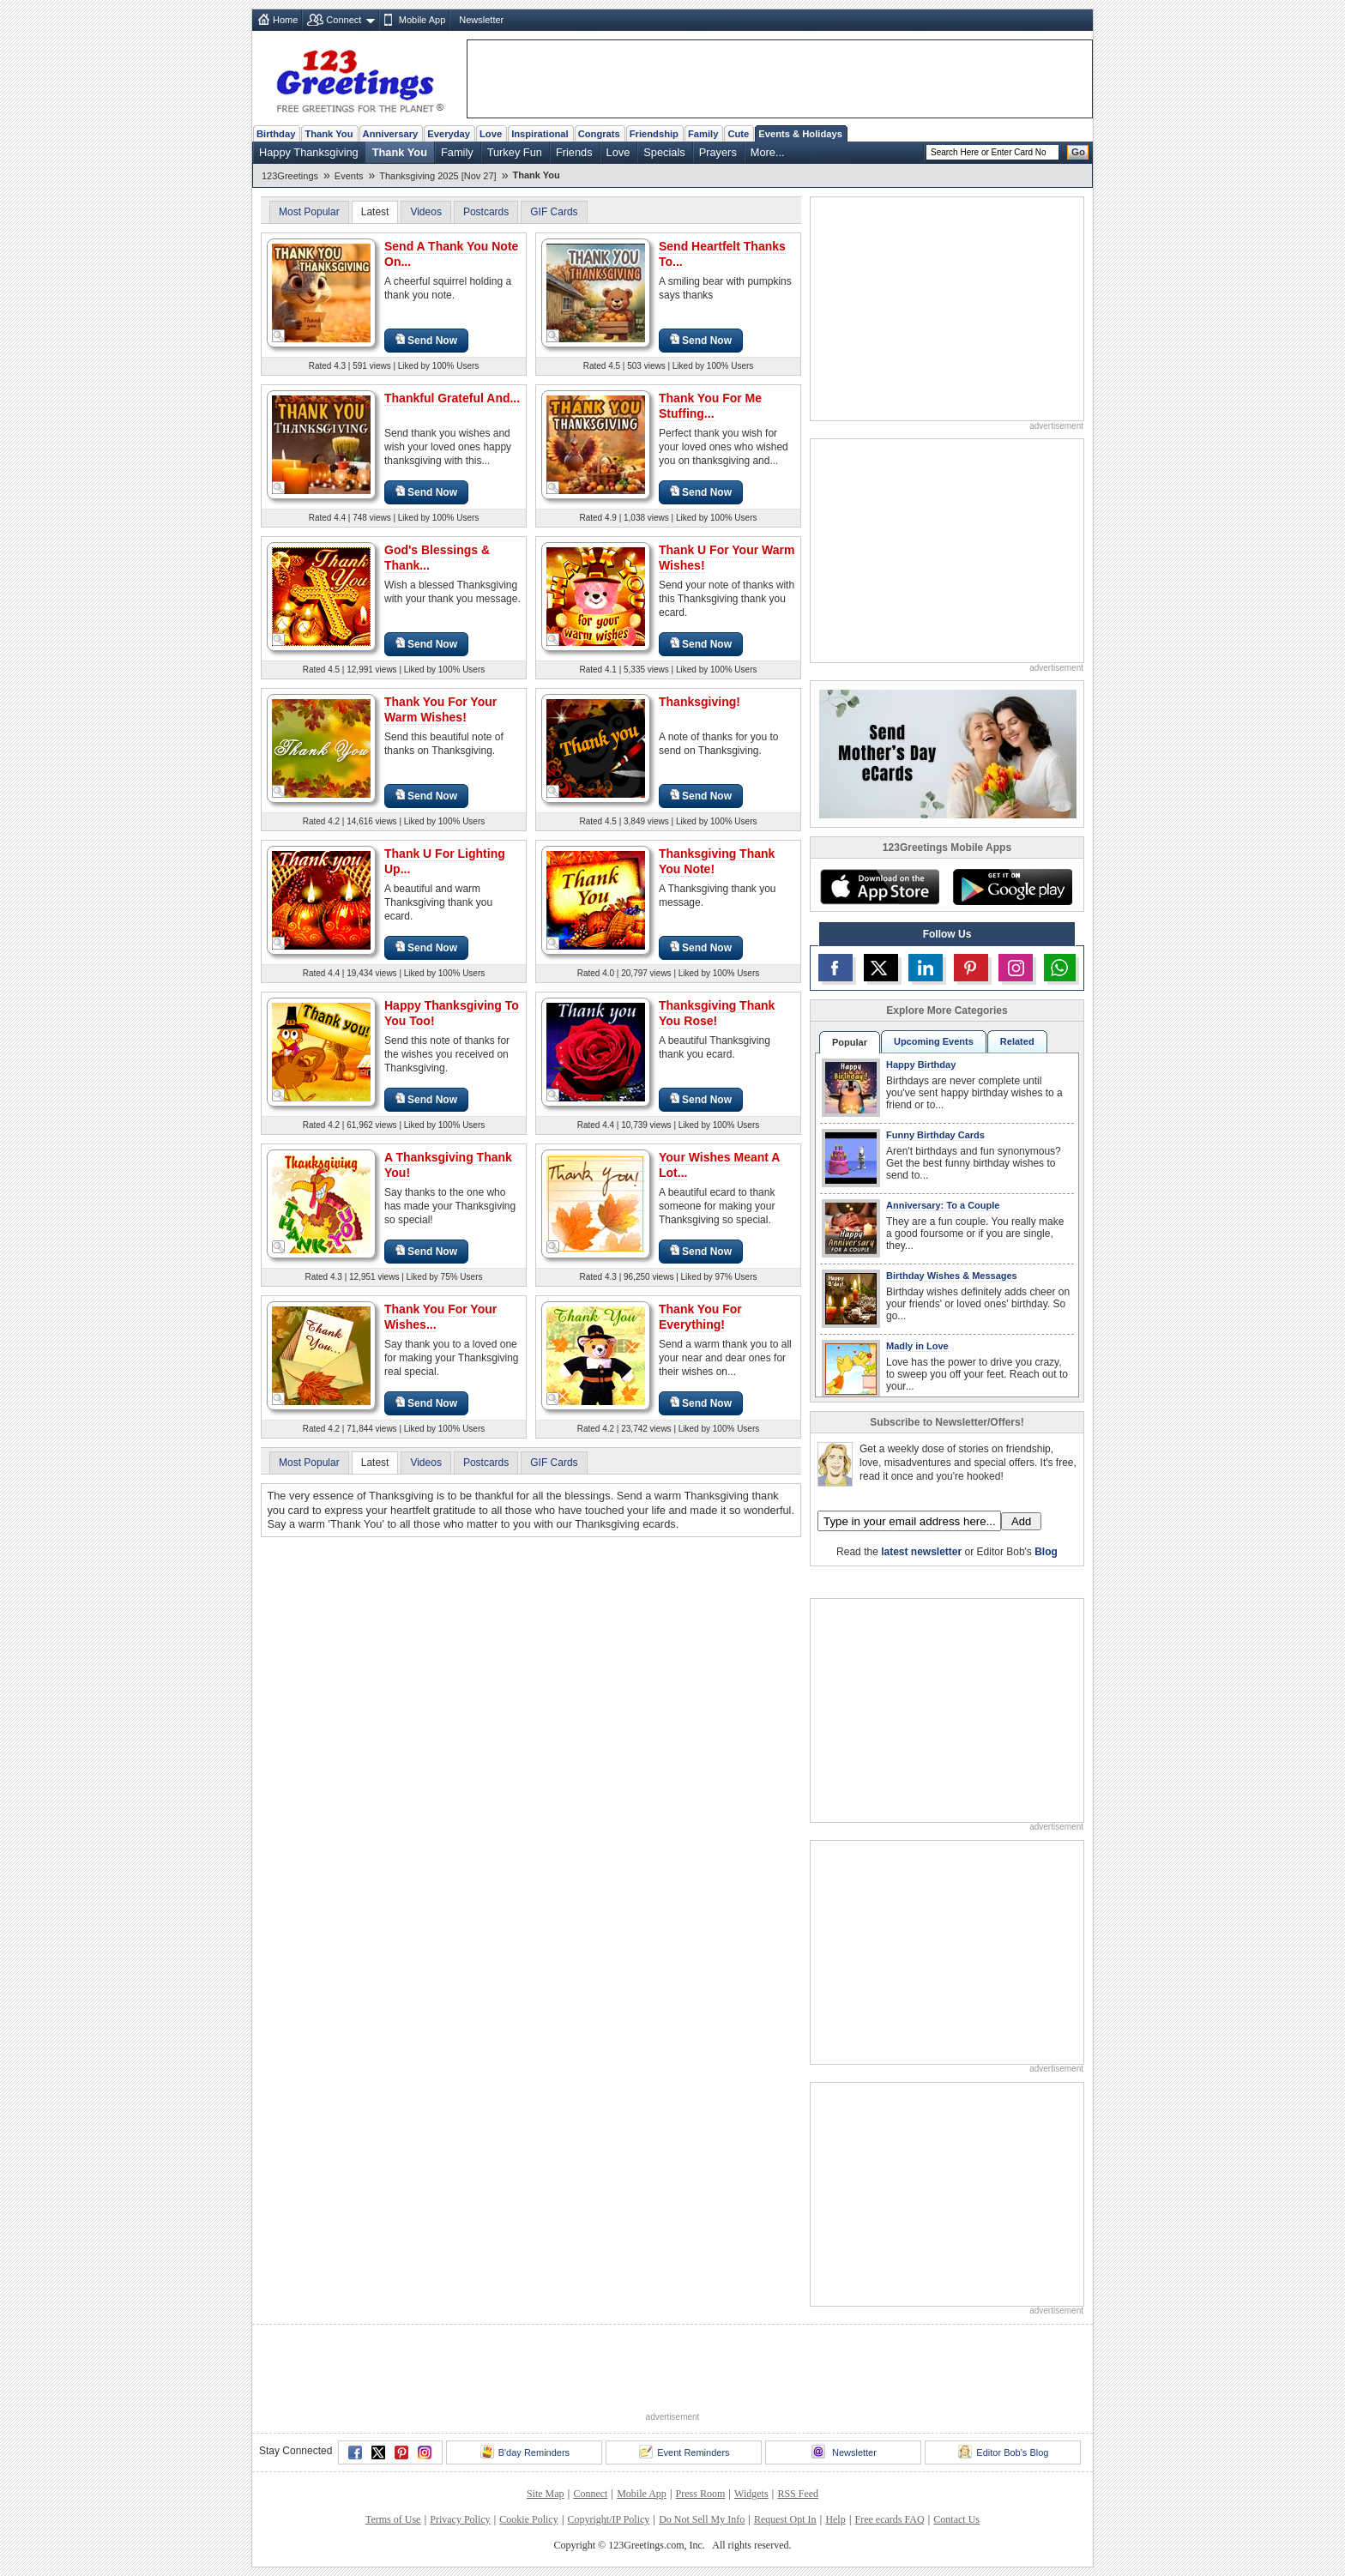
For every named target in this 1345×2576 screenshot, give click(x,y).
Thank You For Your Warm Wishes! (440, 709)
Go (1078, 152)
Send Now (426, 340)
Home (285, 20)
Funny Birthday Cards (935, 1135)
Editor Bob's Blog (1003, 2451)
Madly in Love (917, 1346)
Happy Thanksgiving (309, 152)
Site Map (545, 2494)
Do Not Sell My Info (702, 2519)
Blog (1046, 1552)
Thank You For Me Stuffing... (710, 405)
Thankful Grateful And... (452, 398)
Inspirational (540, 134)
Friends (574, 152)
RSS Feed (797, 2494)
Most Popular (309, 212)
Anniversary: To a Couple (942, 1205)
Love (490, 134)
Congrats (599, 134)
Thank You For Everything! (700, 1316)
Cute (738, 134)
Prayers (718, 152)
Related (1017, 1041)
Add (1021, 1521)
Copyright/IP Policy (608, 2519)
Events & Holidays (800, 134)
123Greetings (290, 176)
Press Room (701, 2494)
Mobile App (422, 20)
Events (349, 176)
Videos (425, 212)
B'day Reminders (525, 2451)
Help (835, 2519)
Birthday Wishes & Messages (951, 1275)
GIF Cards (553, 212)
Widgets (751, 2494)
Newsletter (481, 20)
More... (768, 152)
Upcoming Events (934, 1041)
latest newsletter (921, 1552)
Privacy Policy (460, 2519)
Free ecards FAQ (889, 2519)
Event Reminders (684, 2451)
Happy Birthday (921, 1064)
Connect (343, 20)
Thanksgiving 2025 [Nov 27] (437, 176)
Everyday (448, 134)
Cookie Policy (528, 2519)
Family (703, 134)
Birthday (275, 134)
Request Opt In (785, 2519)
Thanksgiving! (699, 702)
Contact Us (956, 2519)
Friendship (654, 134)
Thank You (329, 134)
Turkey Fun (514, 152)
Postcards (486, 212)
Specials (664, 152)
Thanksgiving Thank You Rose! (717, 1013)
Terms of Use (392, 2519)
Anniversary (391, 134)
